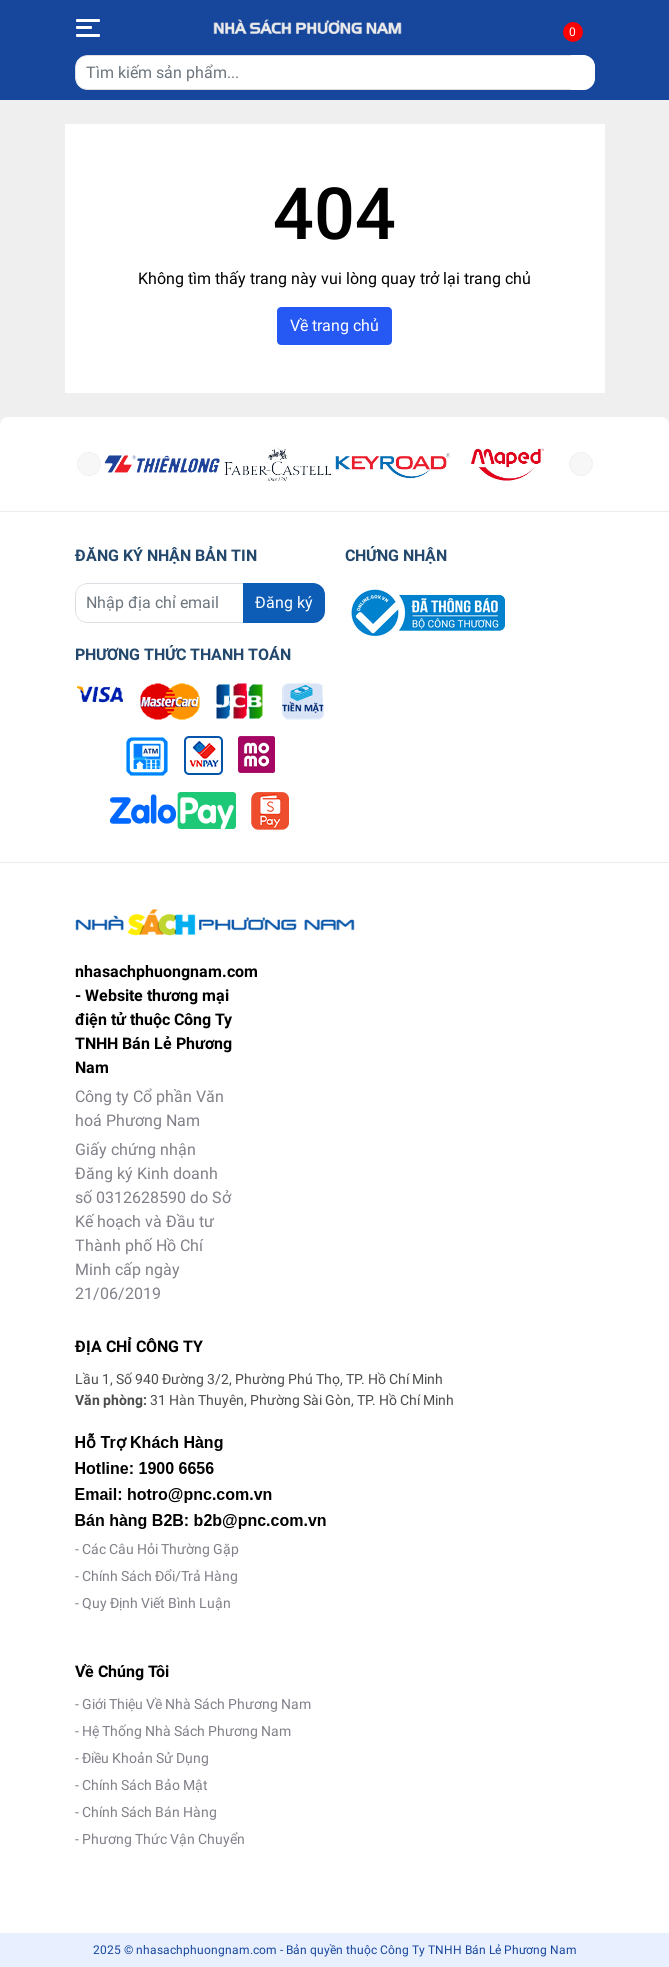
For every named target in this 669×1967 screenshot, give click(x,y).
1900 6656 (177, 1468)
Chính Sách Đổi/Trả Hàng (160, 1576)
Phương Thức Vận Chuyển (163, 1839)
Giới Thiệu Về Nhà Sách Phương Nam (196, 1704)
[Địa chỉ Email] (200, 603)
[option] (162, 464)
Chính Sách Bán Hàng (149, 1812)
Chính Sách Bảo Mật (145, 1785)
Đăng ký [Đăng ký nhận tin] (284, 602)
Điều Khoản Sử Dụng (145, 1758)
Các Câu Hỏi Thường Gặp (160, 1549)
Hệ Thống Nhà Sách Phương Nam (186, 1731)
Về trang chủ (334, 325)
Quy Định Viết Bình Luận (156, 1603)
